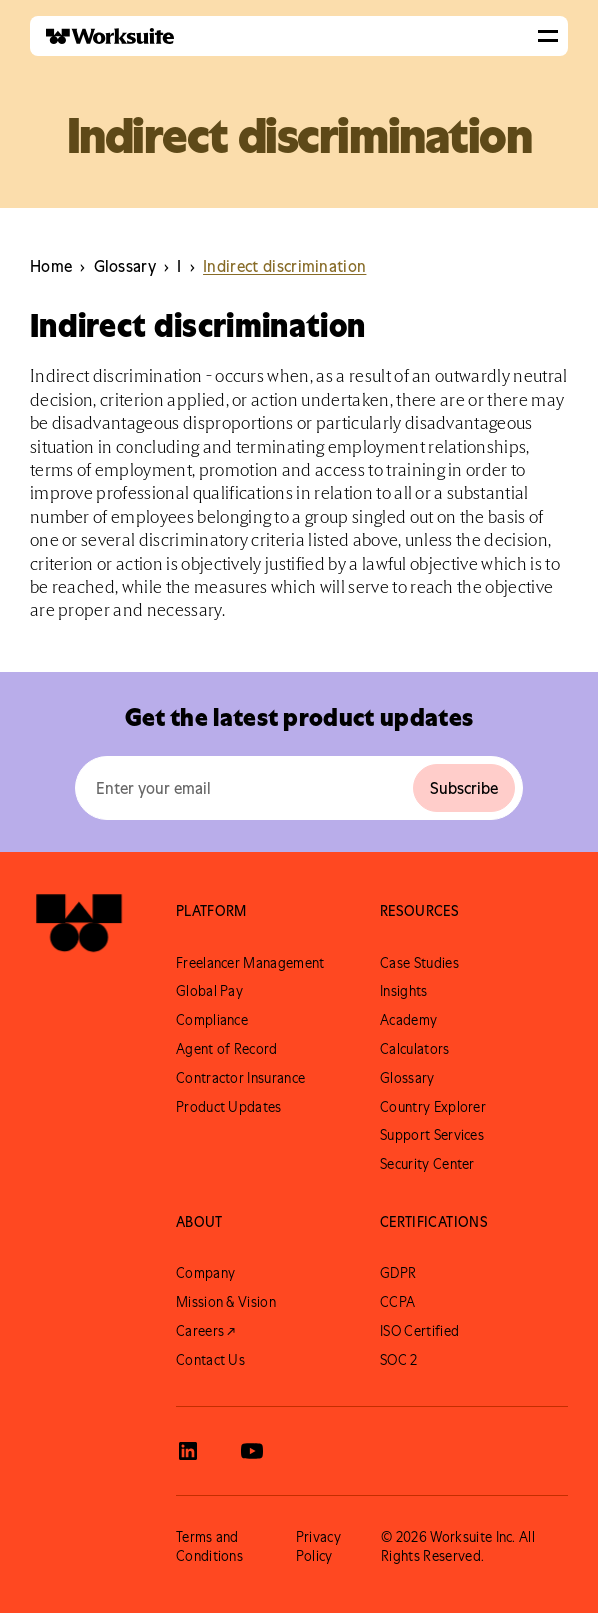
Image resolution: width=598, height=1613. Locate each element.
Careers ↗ (206, 1331)
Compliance (212, 1020)
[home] (102, 36)
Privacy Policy (318, 1546)
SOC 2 (399, 1360)
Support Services (432, 1135)
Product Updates (229, 1107)
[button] (548, 36)
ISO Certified (419, 1331)
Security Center (427, 1164)
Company (205, 1273)
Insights (404, 991)
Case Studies (419, 963)
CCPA (397, 1302)
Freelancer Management (250, 963)
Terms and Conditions (209, 1546)
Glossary (407, 1078)
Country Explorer (433, 1107)
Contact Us (210, 1360)
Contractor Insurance (240, 1078)
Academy (408, 1020)
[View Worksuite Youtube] (252, 1451)
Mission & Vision (226, 1302)
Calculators (415, 1049)
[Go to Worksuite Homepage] (79, 929)
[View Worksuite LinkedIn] (188, 1451)
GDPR (398, 1273)
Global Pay (209, 991)
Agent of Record (227, 1049)
